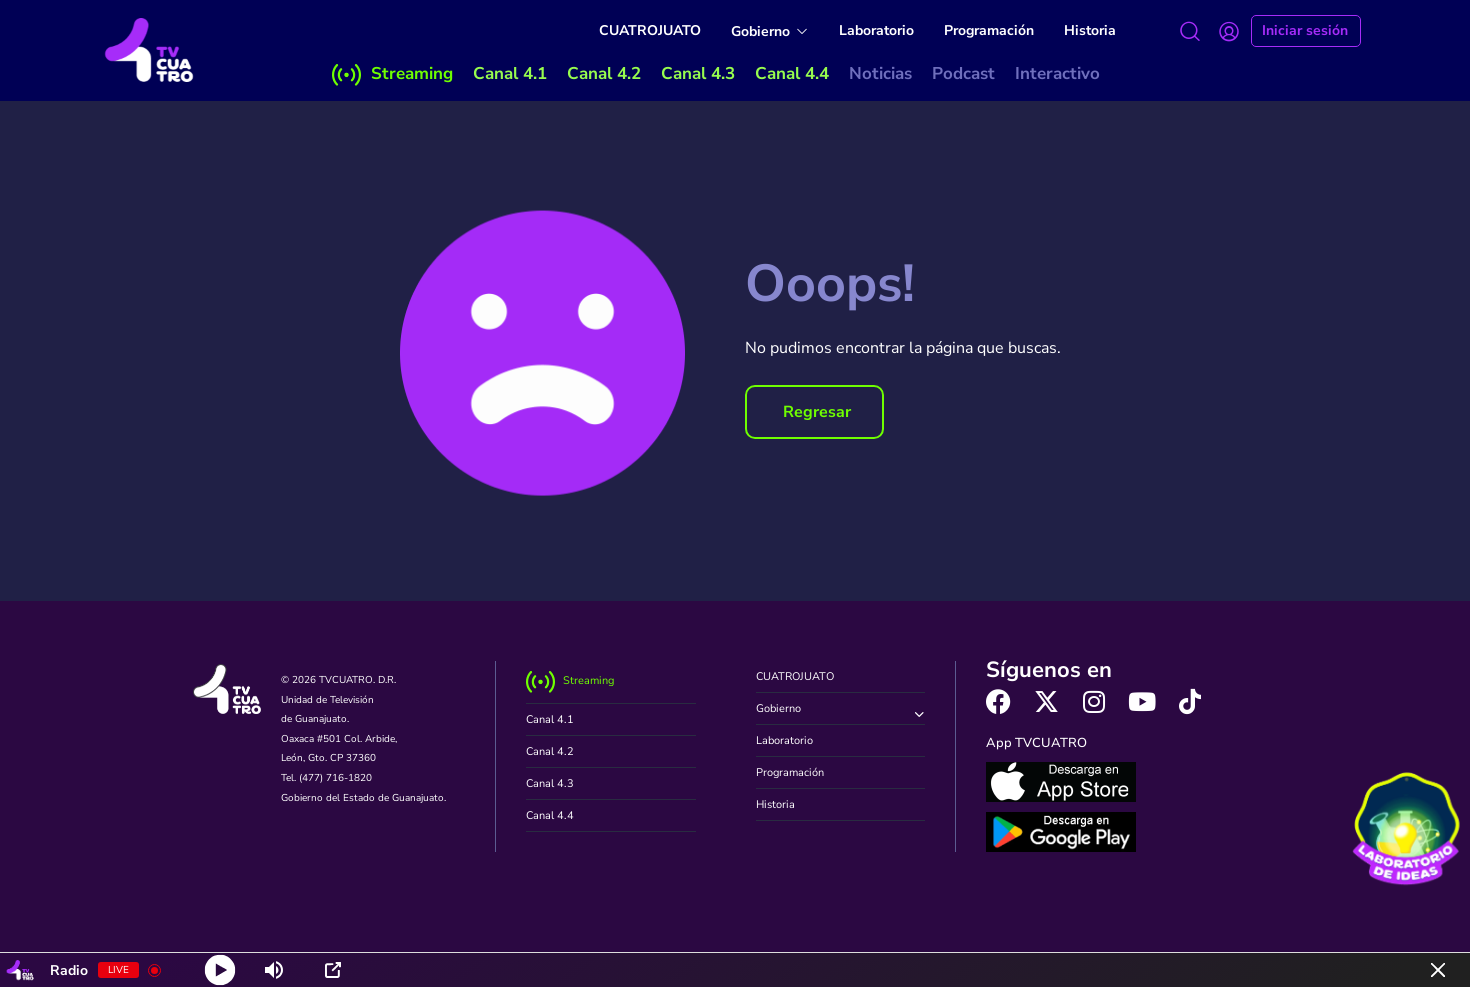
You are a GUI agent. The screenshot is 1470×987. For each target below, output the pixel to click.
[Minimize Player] (1438, 970)
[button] (814, 412)
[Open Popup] (333, 970)
